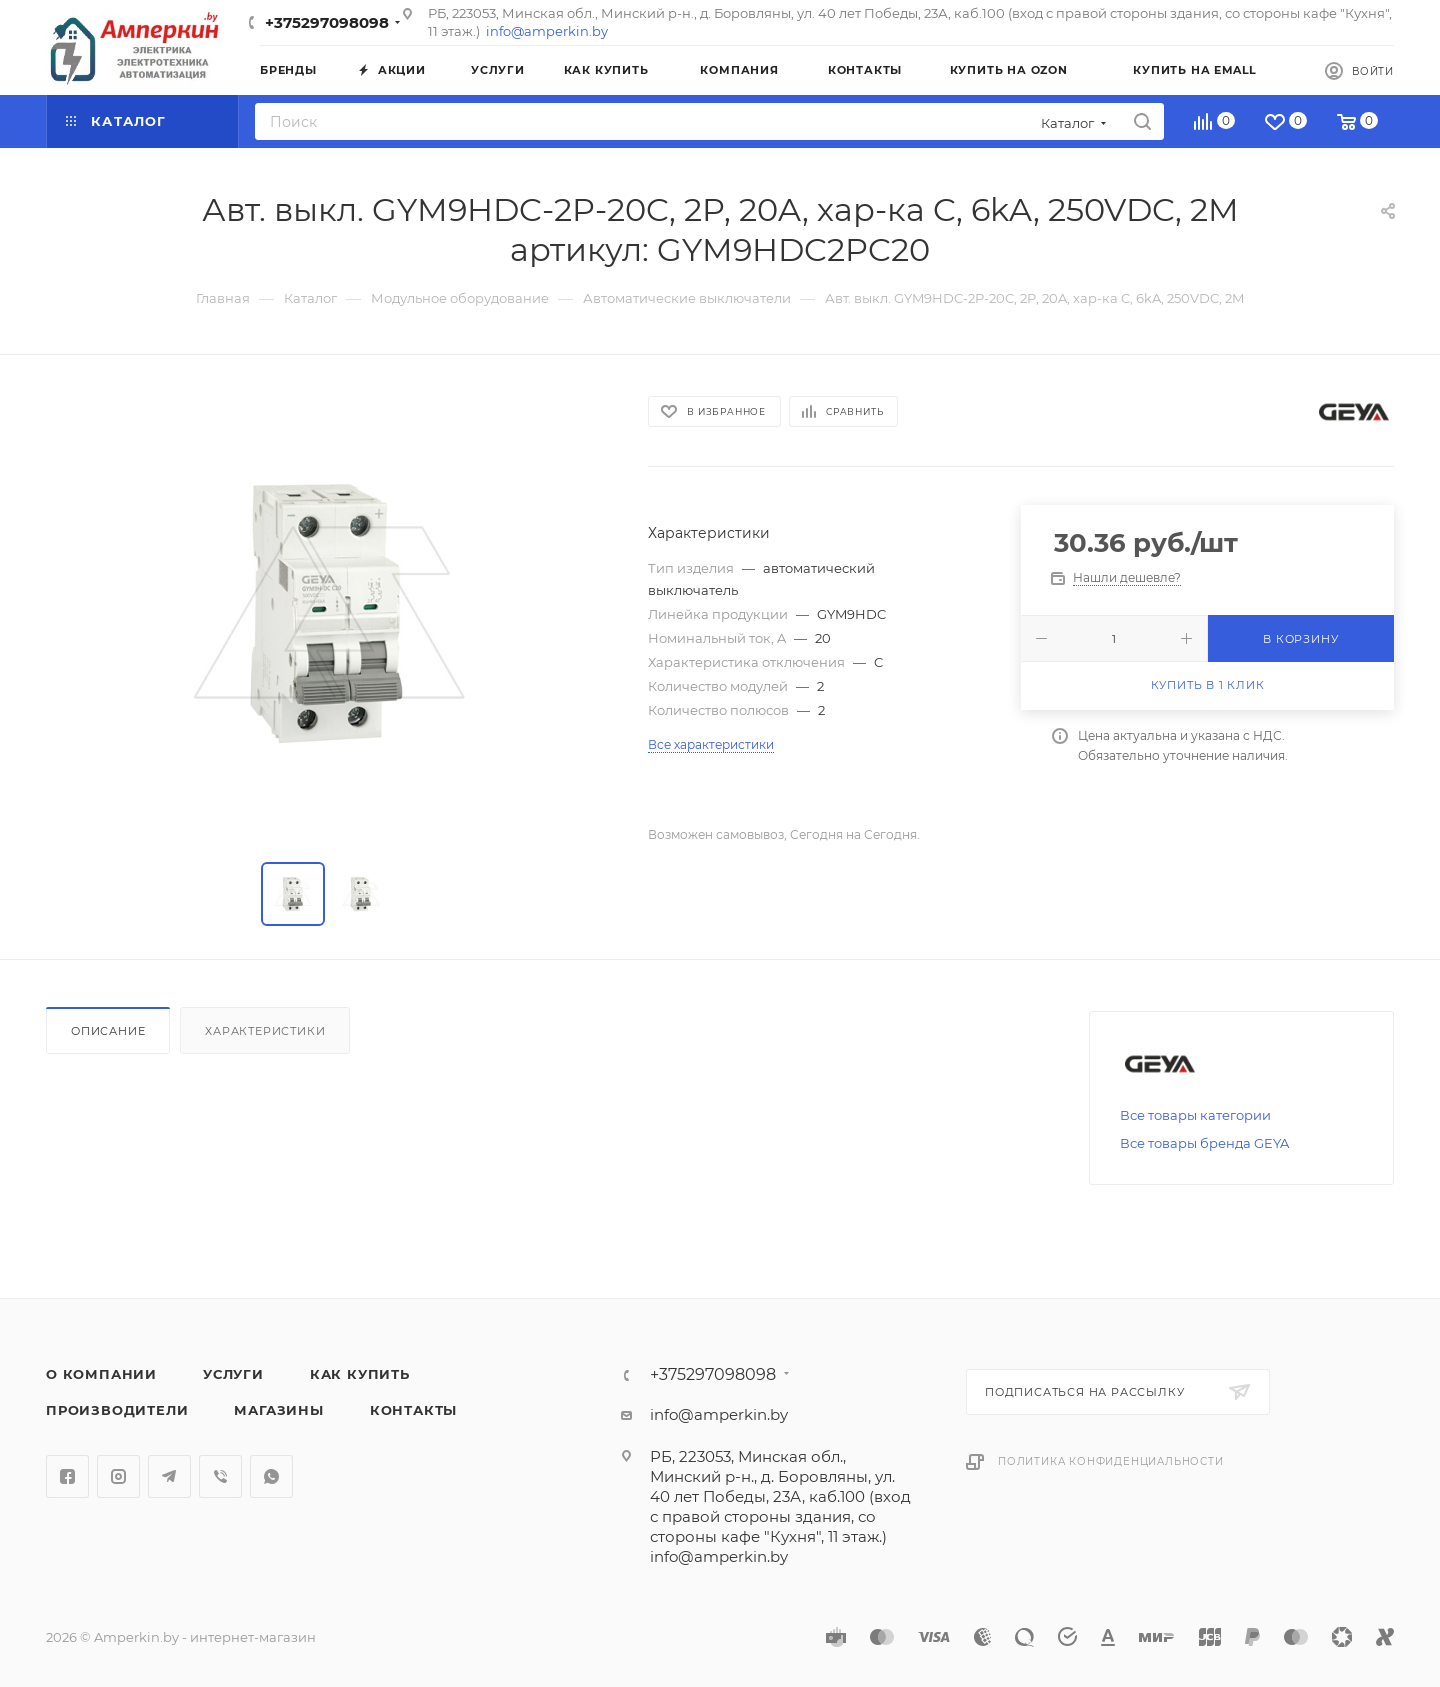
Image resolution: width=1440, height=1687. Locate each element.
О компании (101, 1374)
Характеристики (265, 1031)
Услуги (233, 1374)
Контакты (413, 1410)
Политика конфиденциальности (1111, 1461)
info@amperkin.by (547, 31)
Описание (108, 1031)
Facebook (67, 1476)
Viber (220, 1476)
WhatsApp (271, 1476)
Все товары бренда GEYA (1204, 1143)
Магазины (278, 1410)
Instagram (118, 1476)
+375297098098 (327, 22)
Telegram (169, 1476)
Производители (117, 1410)
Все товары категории (1195, 1115)
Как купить (360, 1374)
